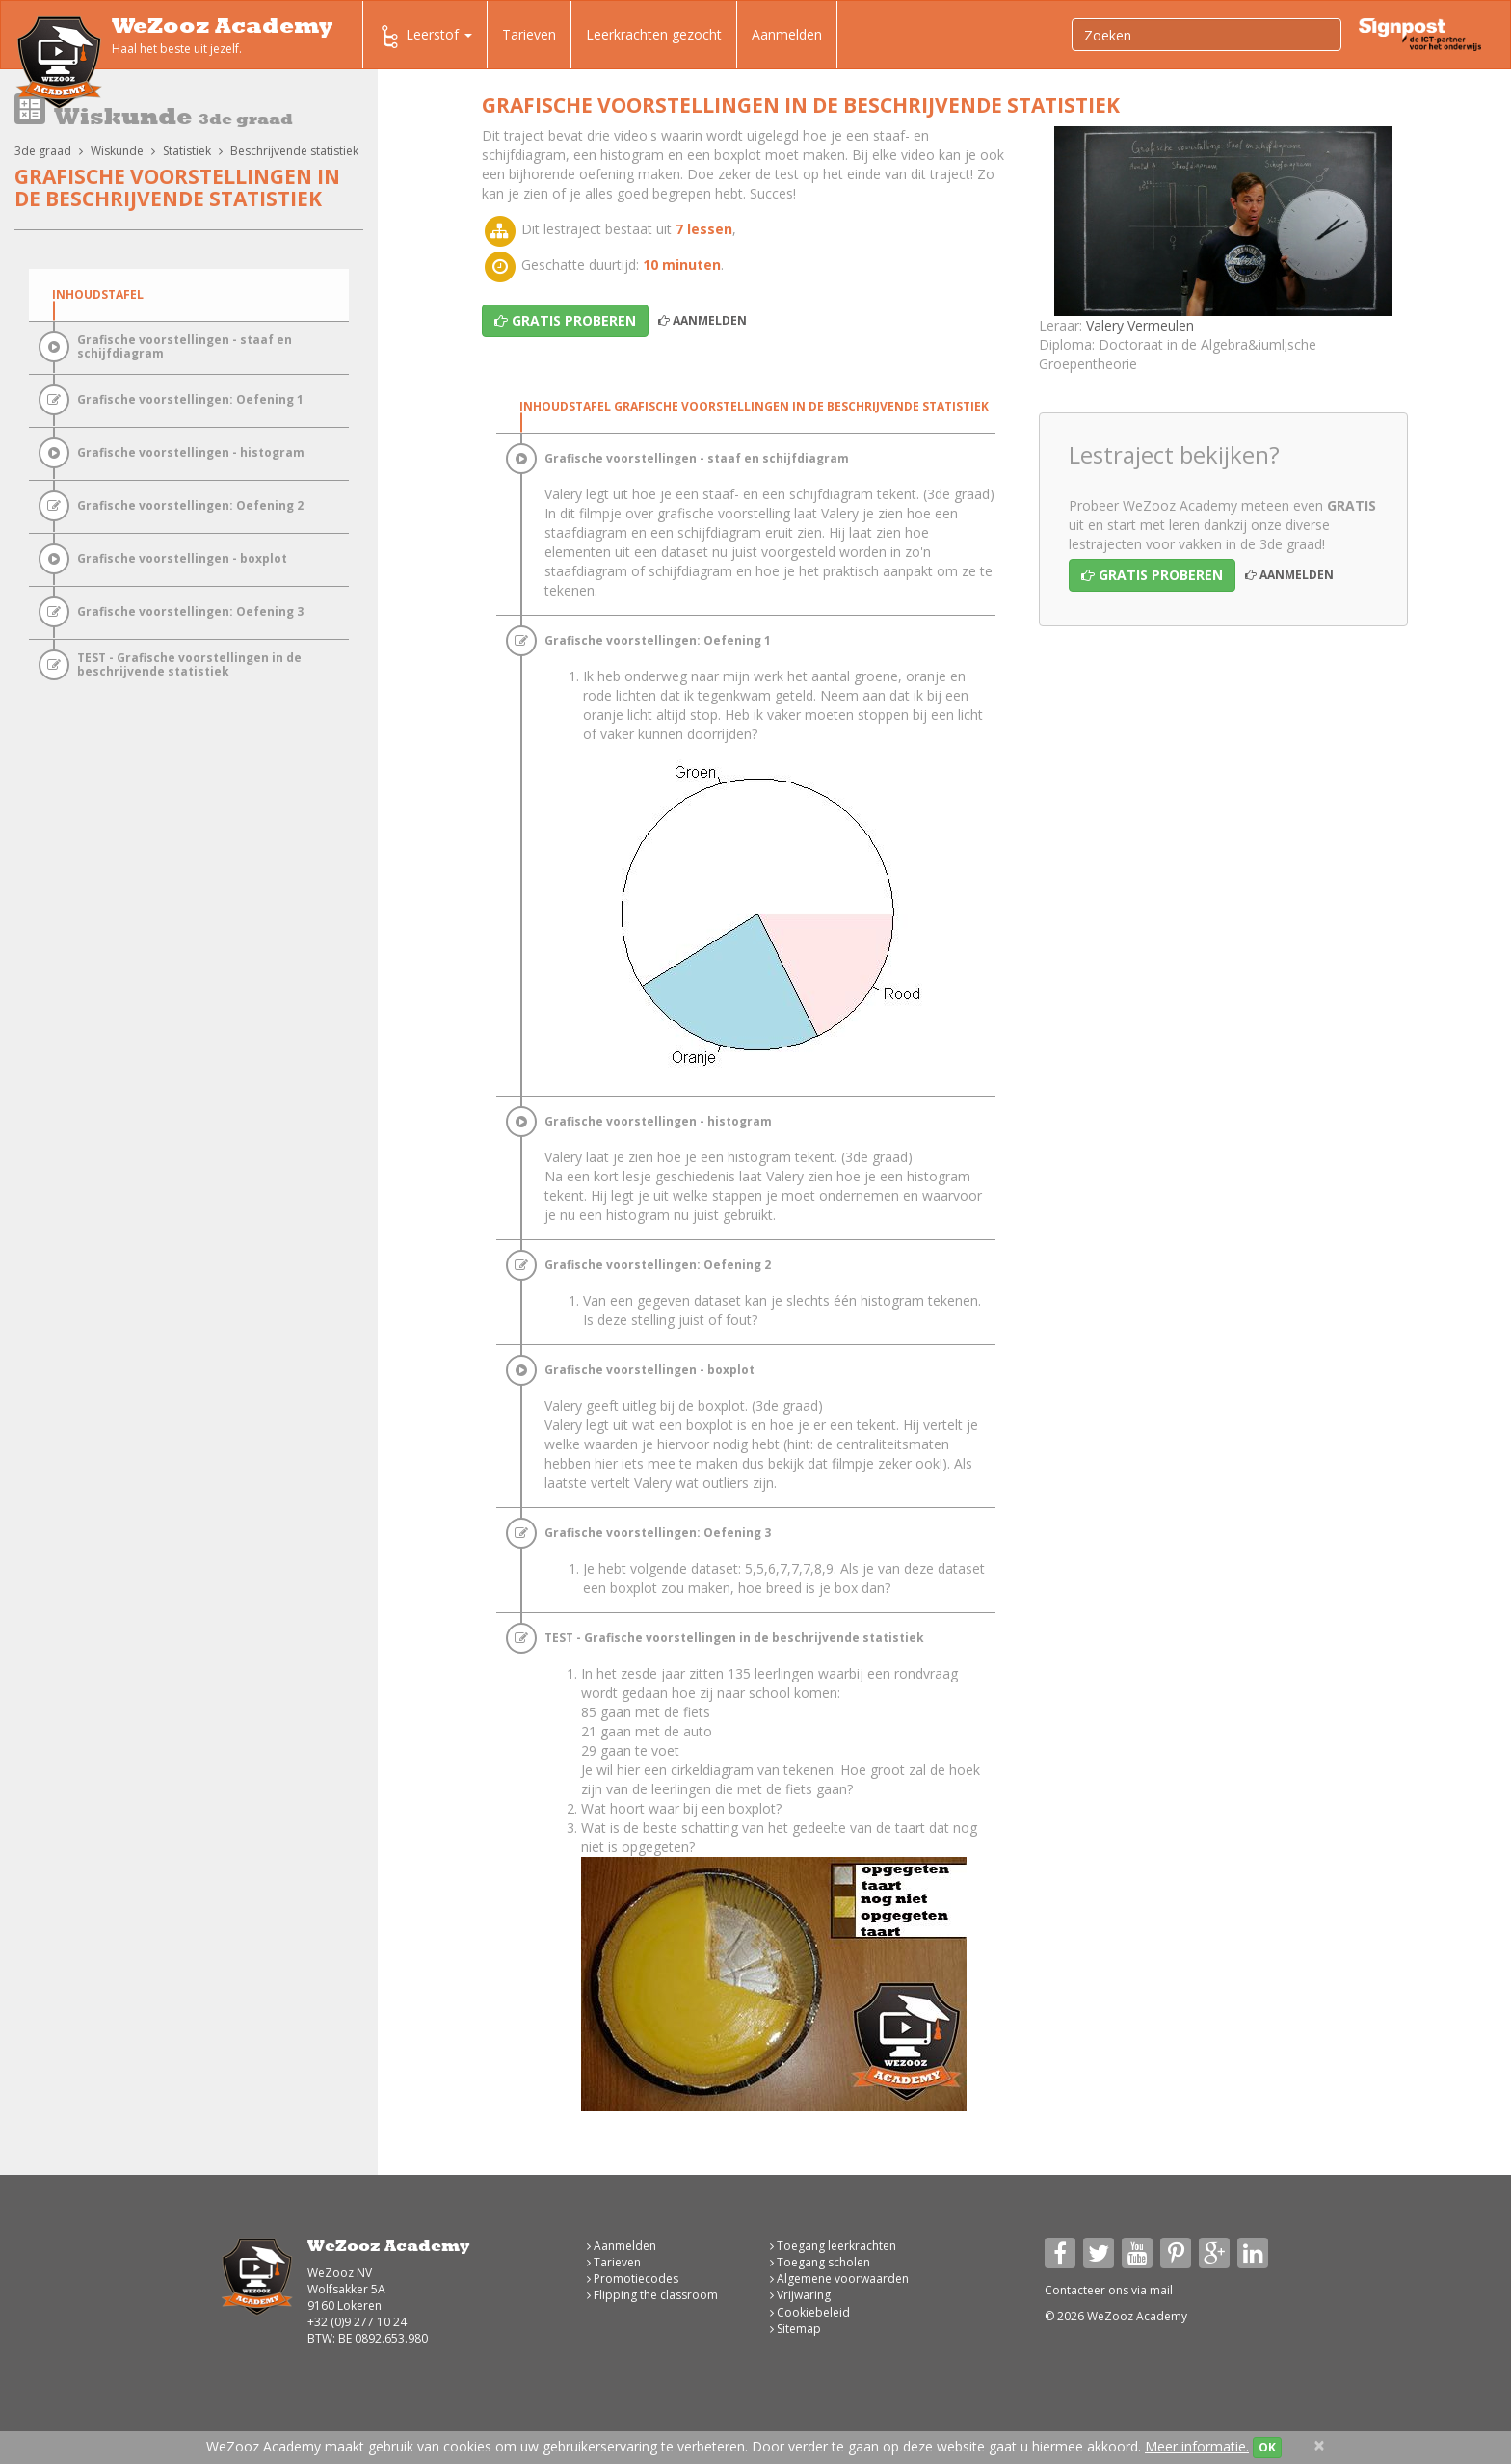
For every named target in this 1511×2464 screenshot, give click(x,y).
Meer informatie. (1197, 2446)
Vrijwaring (800, 2295)
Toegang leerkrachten (833, 2246)
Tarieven (529, 34)
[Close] (1319, 2445)
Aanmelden (787, 34)
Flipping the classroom (652, 2295)
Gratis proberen (1152, 575)
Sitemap (795, 2328)
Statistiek (187, 151)
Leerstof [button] (425, 36)
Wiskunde (117, 151)
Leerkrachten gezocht (654, 34)
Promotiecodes (632, 2278)
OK (1267, 2447)
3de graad (42, 151)
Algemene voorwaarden (839, 2278)
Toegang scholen (820, 2262)
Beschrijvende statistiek (294, 151)
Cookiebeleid (810, 2312)
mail (1161, 2290)
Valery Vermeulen (1140, 325)
